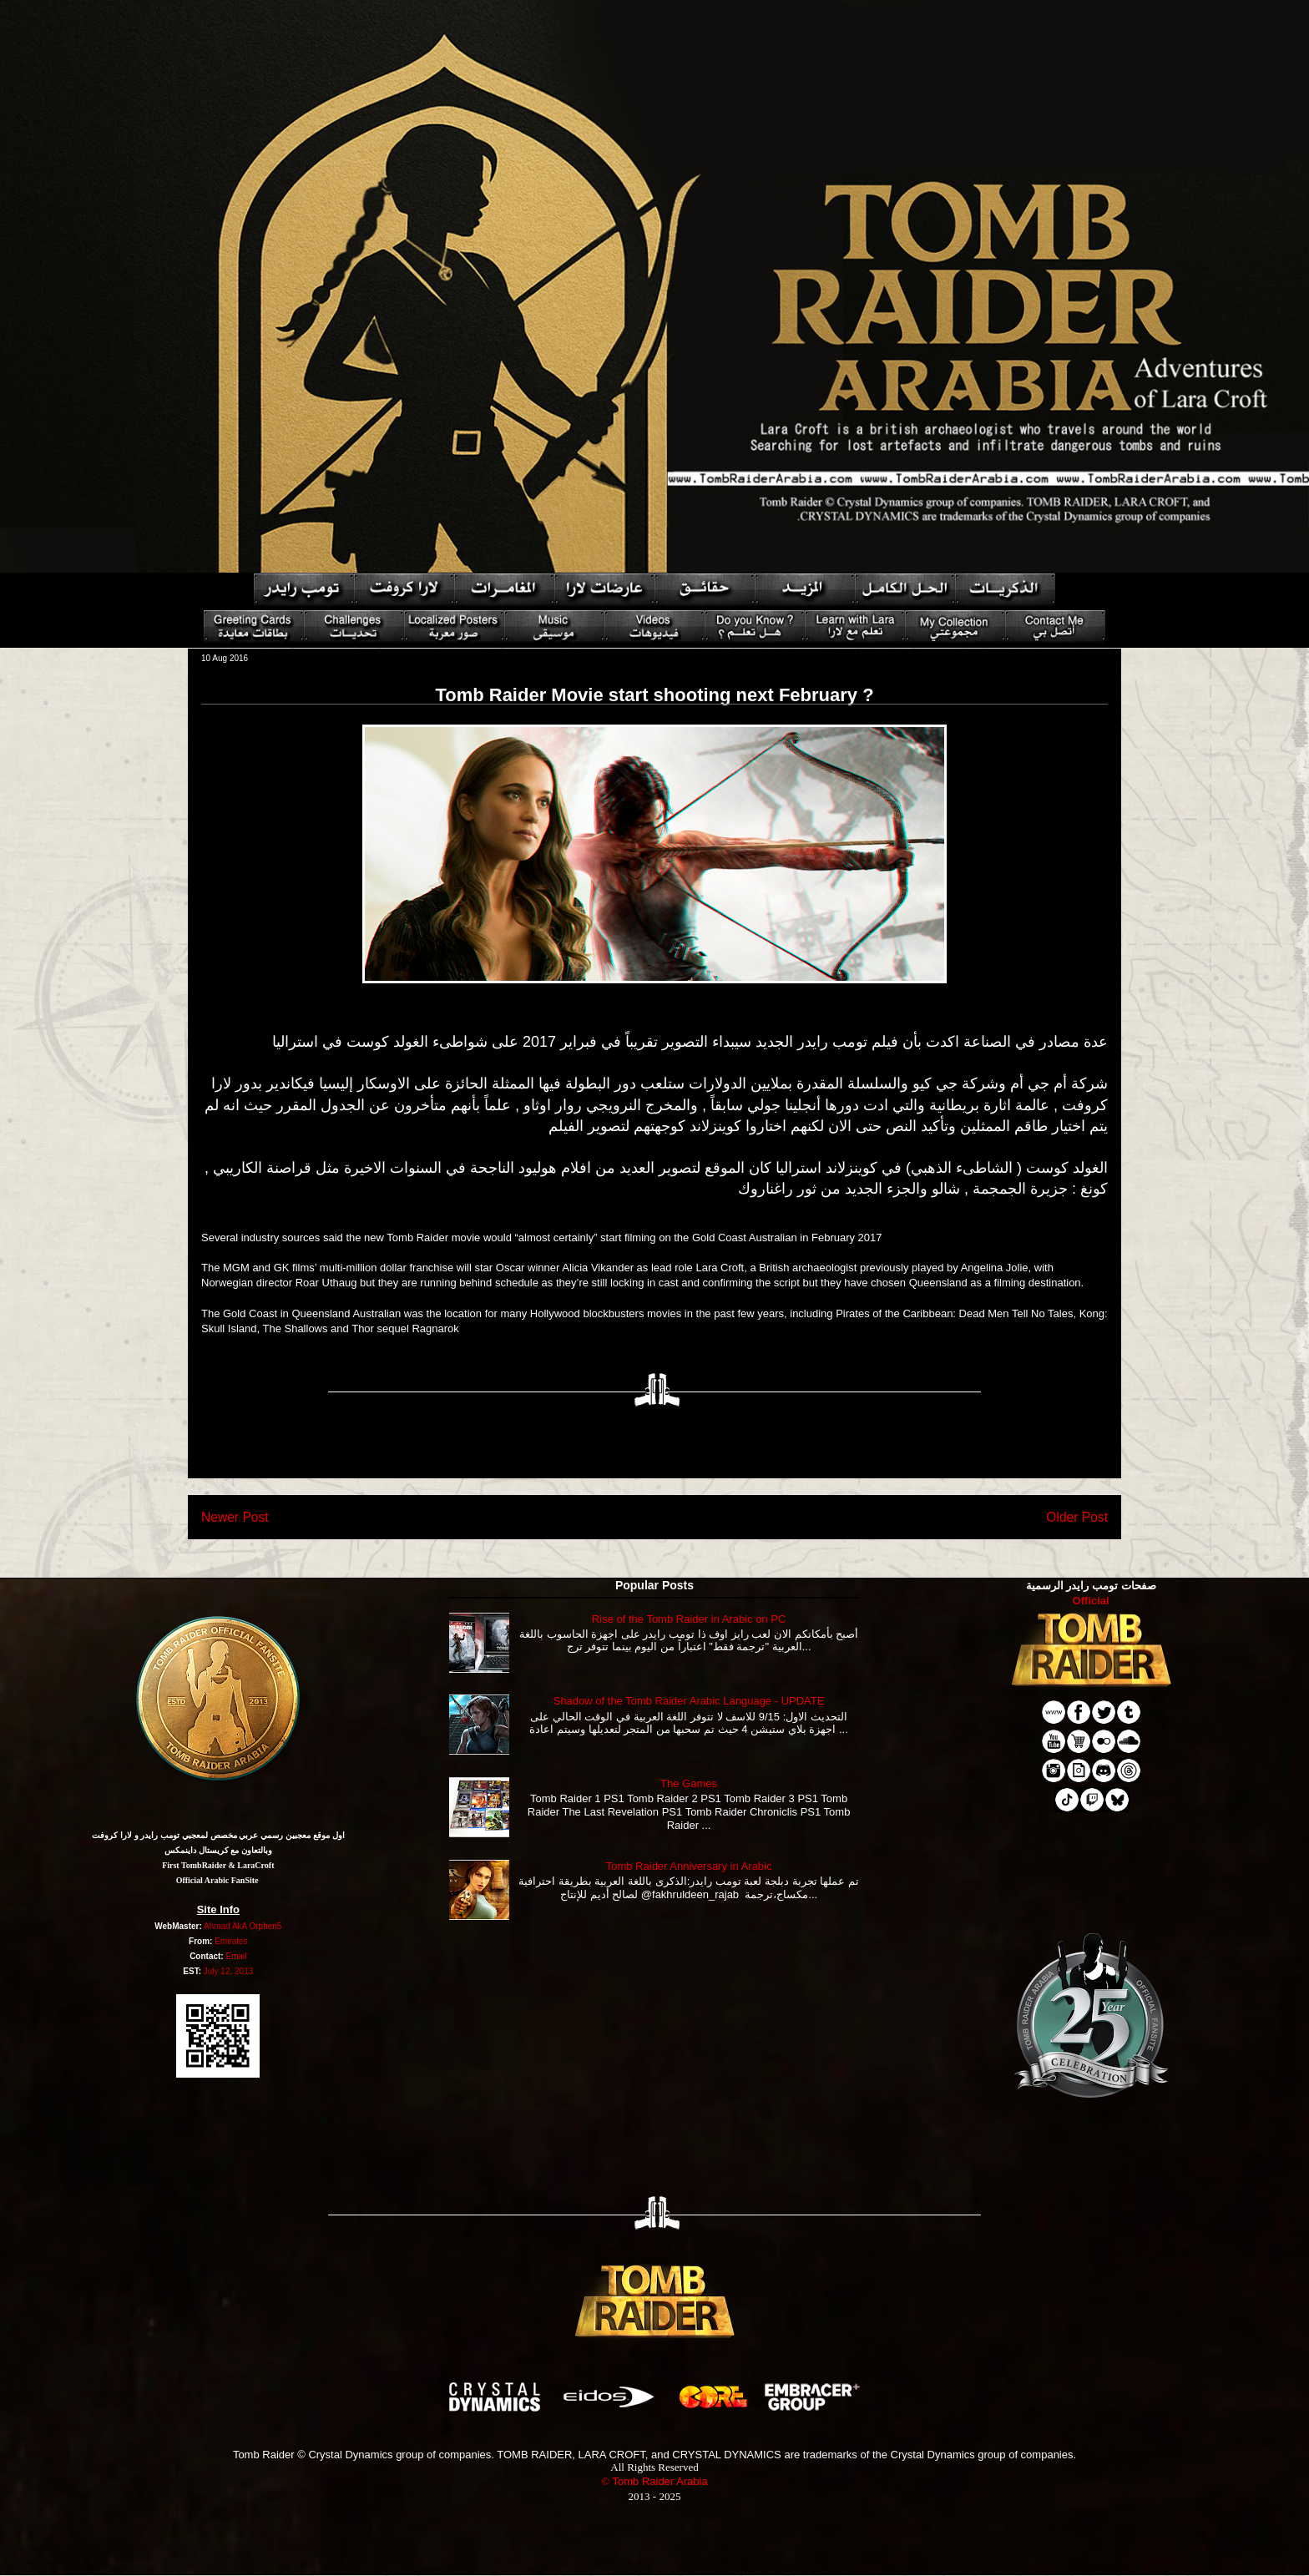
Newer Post (235, 1517)
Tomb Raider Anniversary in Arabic (689, 1866)
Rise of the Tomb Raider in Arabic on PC (689, 1619)
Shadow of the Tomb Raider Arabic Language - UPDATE (689, 1701)
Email (235, 1956)
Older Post (1077, 1517)
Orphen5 (265, 1926)
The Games (688, 1783)
